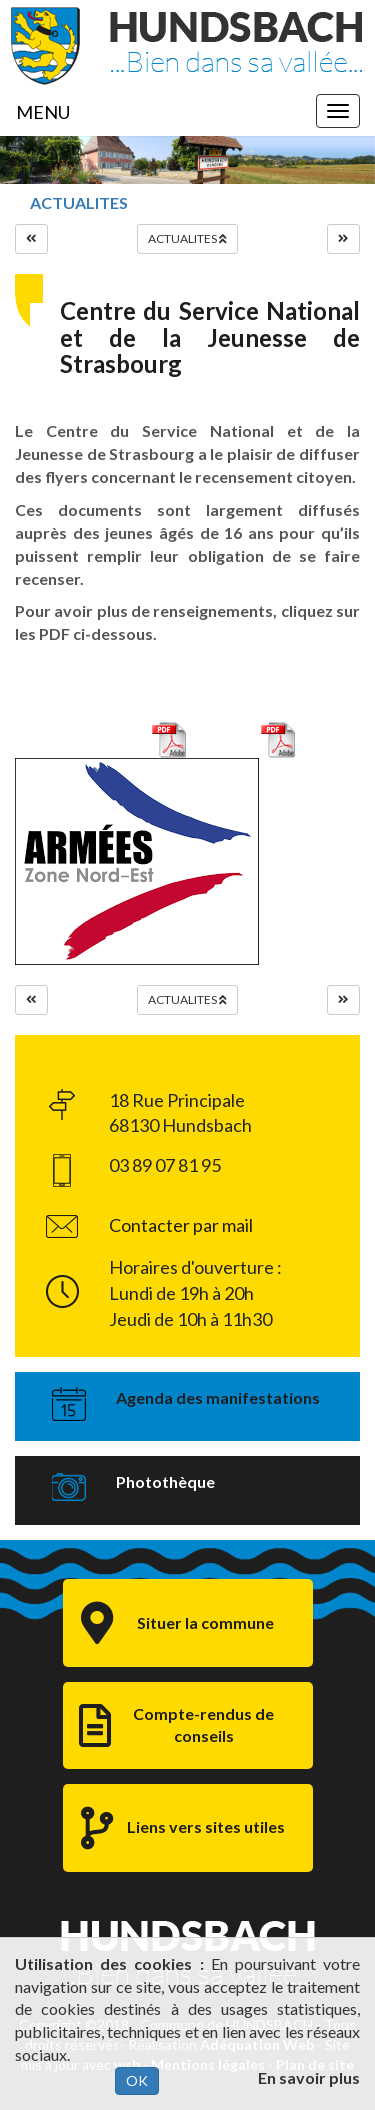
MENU (43, 112)
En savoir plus (309, 2077)
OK (137, 2080)
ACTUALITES (79, 202)
